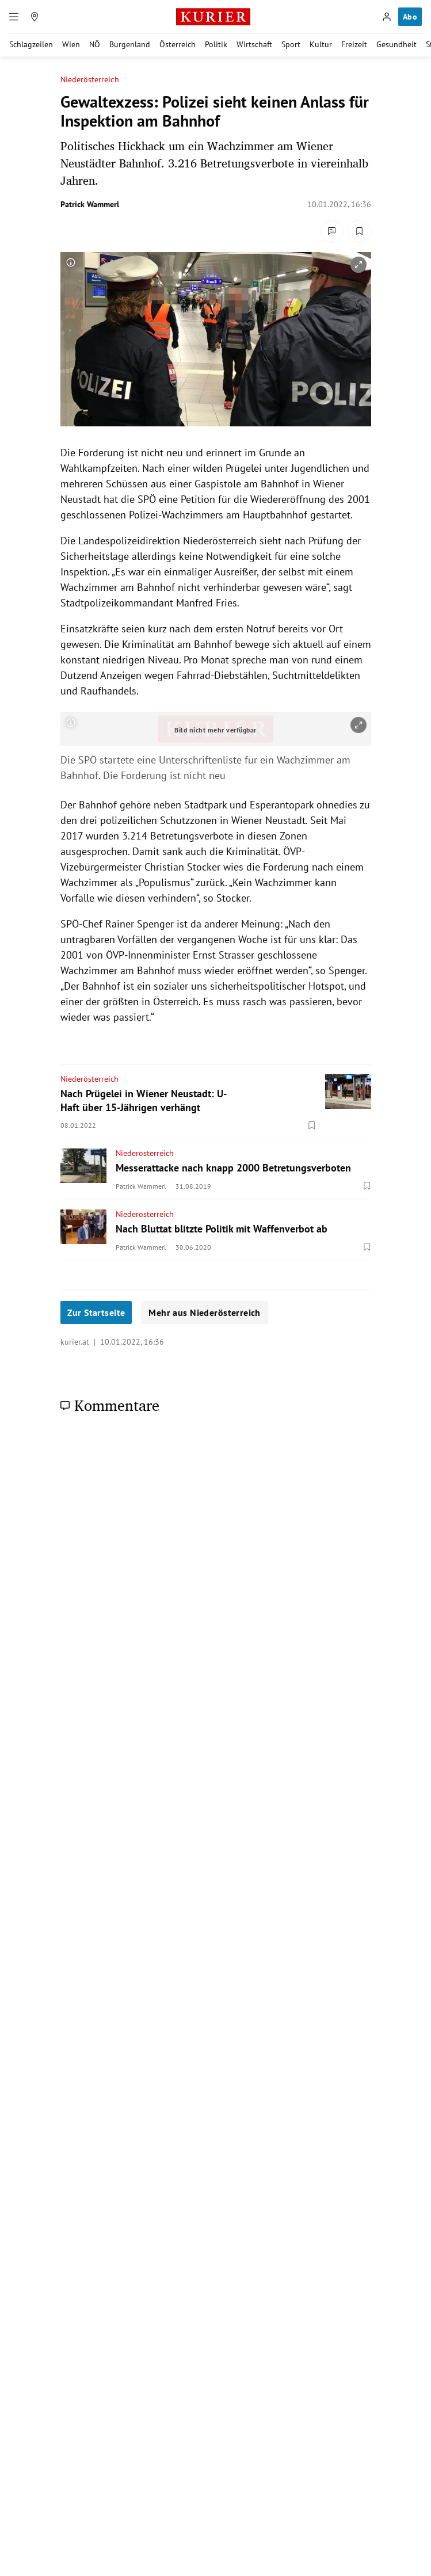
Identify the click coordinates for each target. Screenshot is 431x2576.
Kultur (321, 44)
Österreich (177, 44)
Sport (290, 44)
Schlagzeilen (31, 44)
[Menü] (14, 16)
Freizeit (354, 44)
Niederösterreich (89, 80)
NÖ (94, 44)
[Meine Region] (34, 16)
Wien (71, 44)
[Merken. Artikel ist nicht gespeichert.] (359, 231)
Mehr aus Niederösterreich (204, 1312)
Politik (216, 44)
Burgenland (129, 44)
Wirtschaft (254, 44)
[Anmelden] (386, 16)
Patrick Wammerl (89, 204)
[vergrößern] (358, 265)
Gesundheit (396, 44)
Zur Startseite (96, 1312)
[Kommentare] (332, 231)
